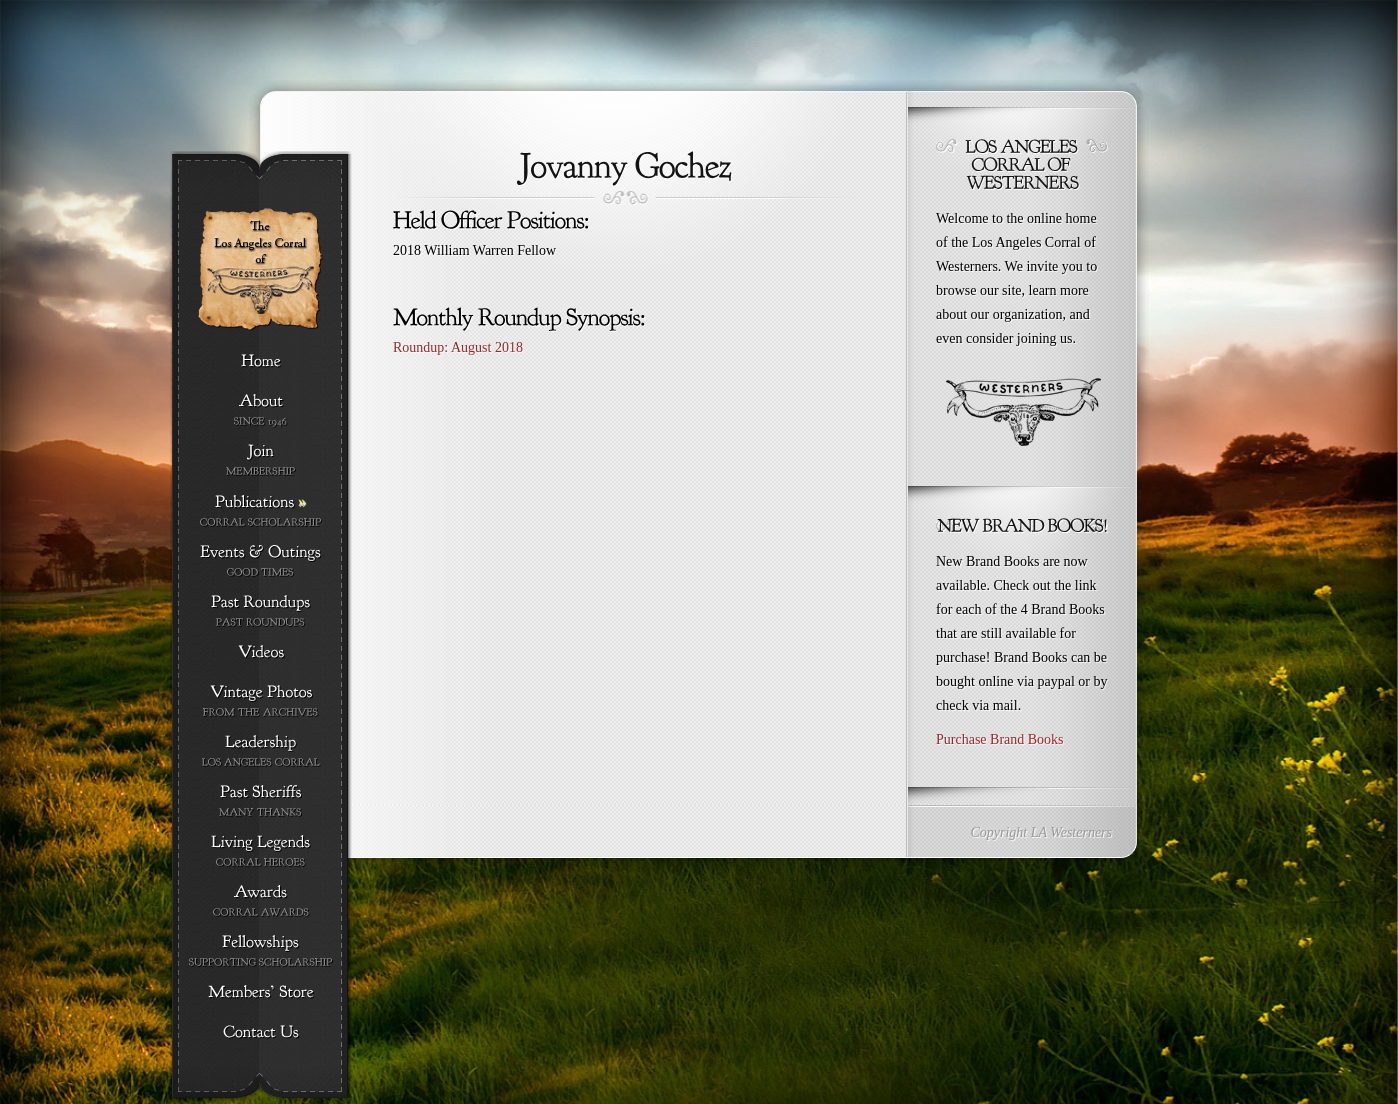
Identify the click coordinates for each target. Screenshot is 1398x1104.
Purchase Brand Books (1000, 739)
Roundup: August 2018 (458, 347)
